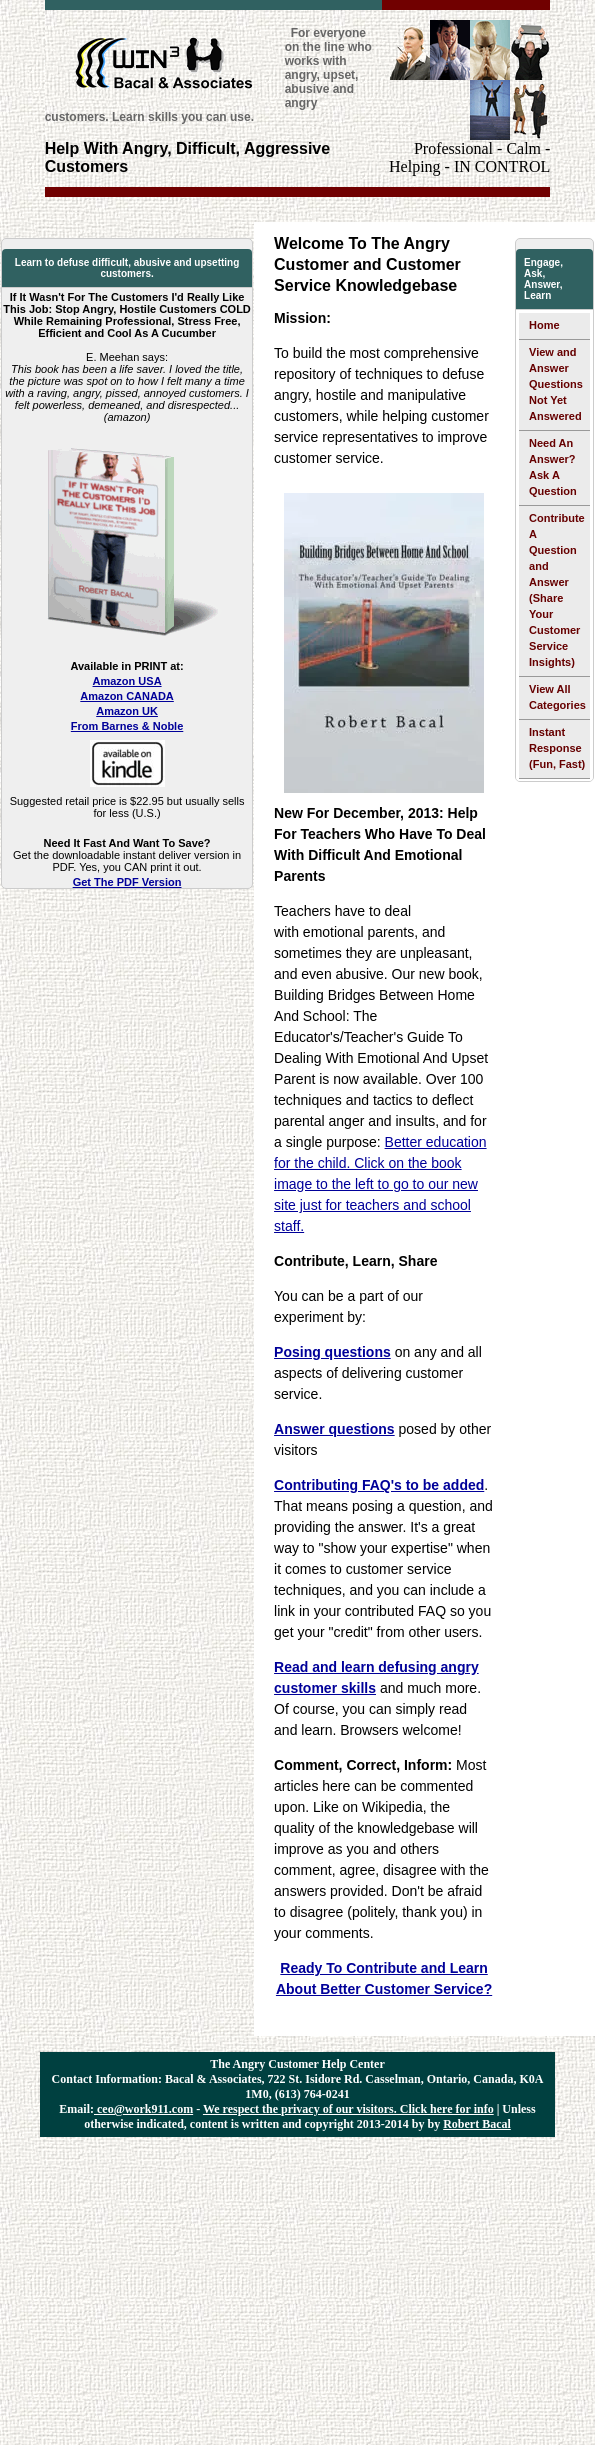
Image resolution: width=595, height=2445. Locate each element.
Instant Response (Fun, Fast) (557, 748)
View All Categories (557, 697)
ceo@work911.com (143, 2109)
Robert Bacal (477, 2124)
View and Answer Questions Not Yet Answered (556, 384)
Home (544, 325)
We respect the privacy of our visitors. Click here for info (348, 2109)
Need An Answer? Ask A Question (553, 467)
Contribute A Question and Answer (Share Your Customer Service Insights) (557, 590)
